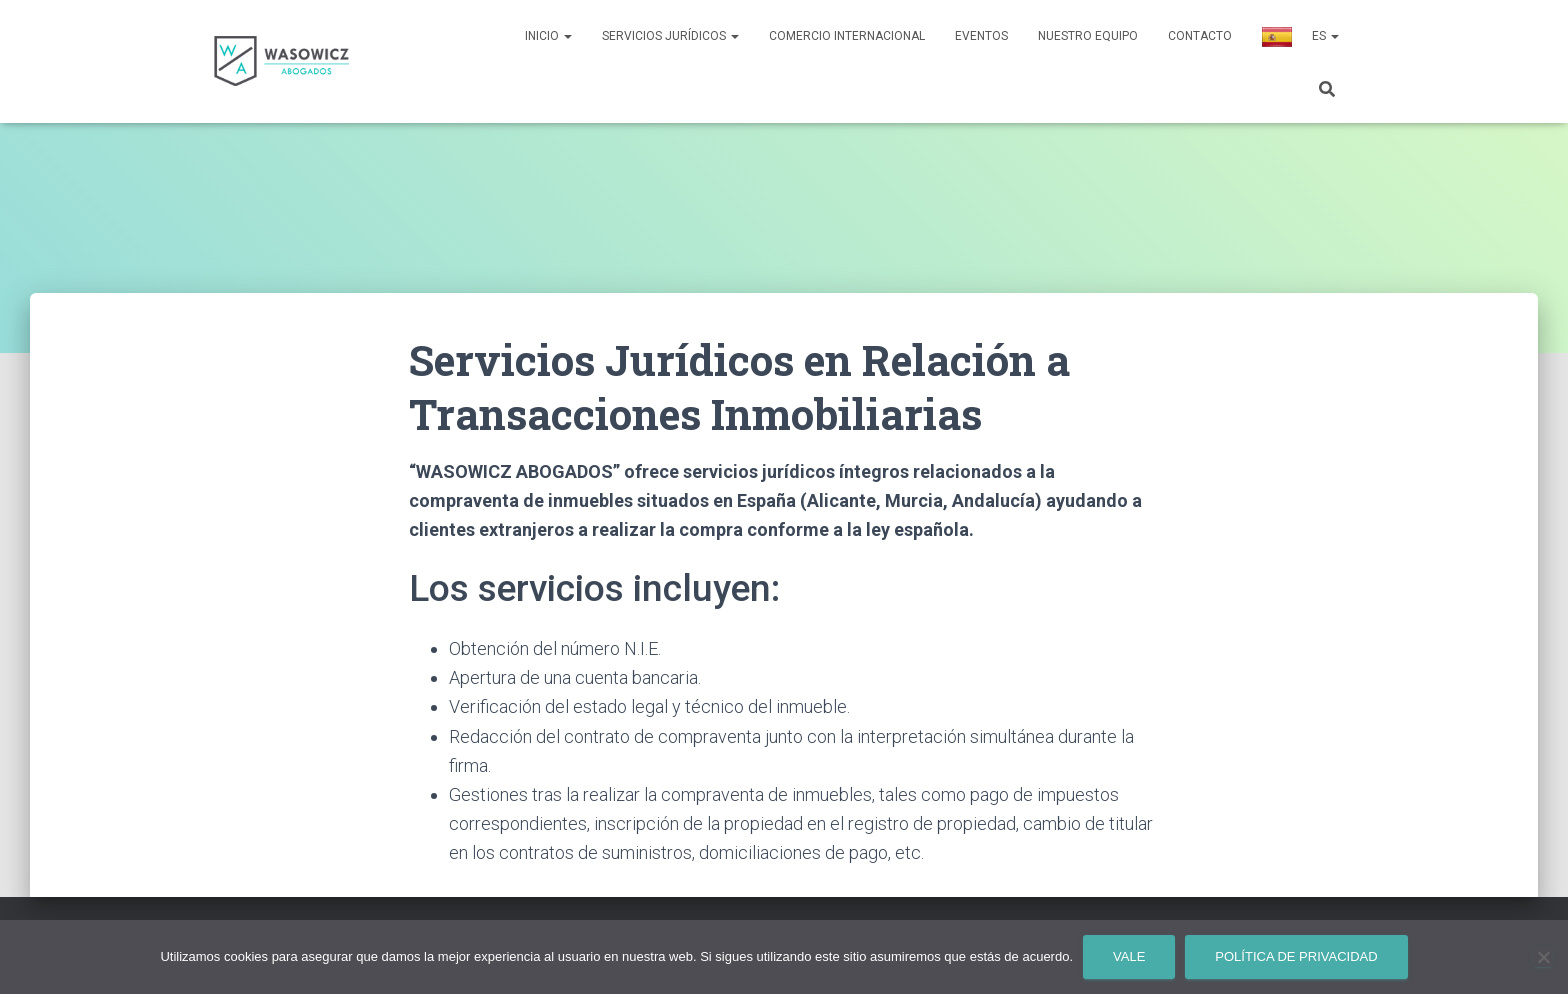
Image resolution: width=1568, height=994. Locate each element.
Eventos (981, 36)
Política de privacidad (1296, 956)
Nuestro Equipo (1088, 36)
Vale (1129, 956)
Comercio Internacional (847, 36)
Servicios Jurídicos (670, 36)
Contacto (1200, 36)
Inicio (548, 36)
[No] (1543, 957)
